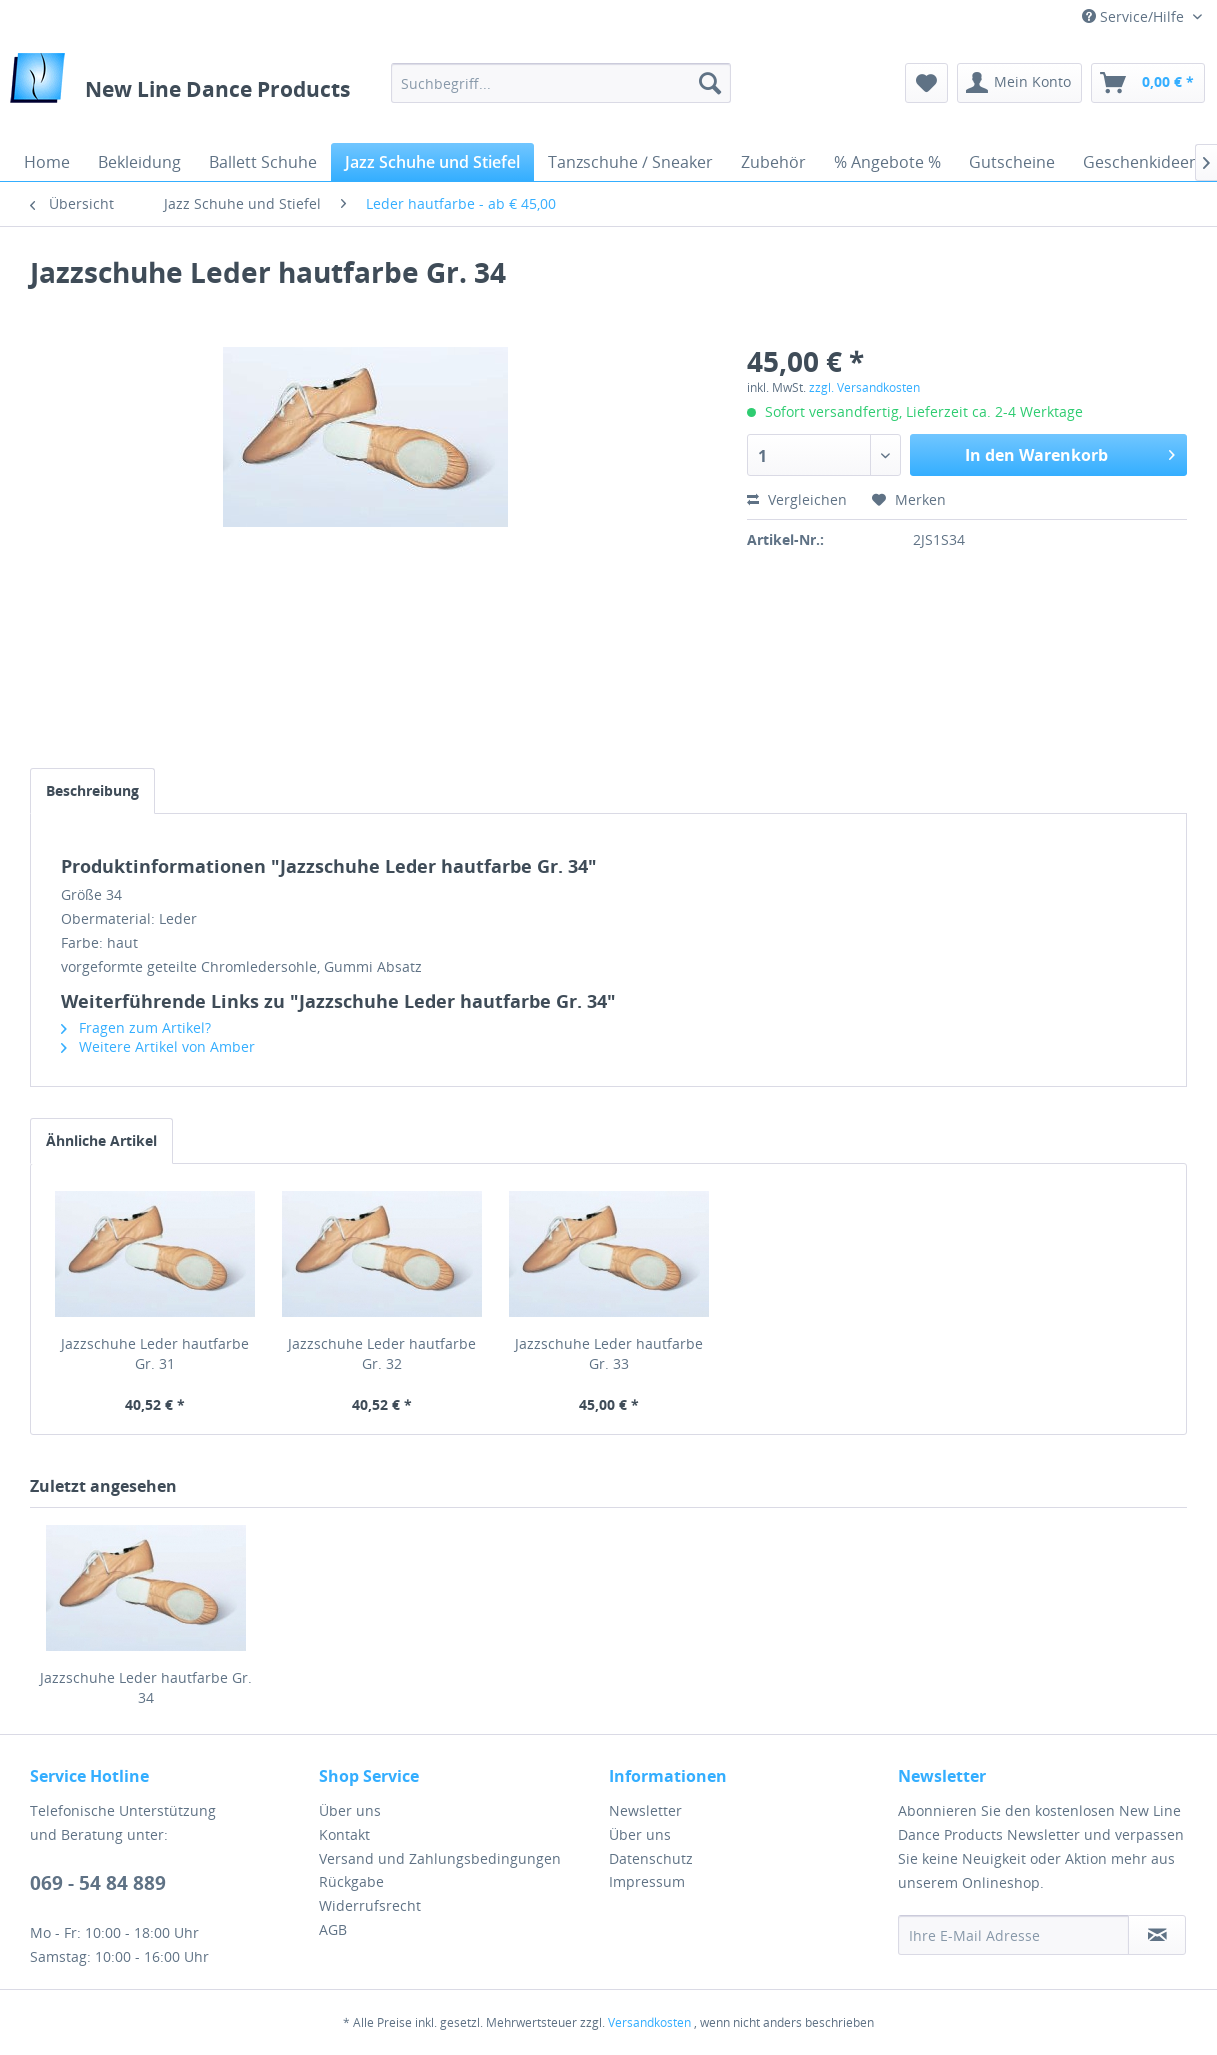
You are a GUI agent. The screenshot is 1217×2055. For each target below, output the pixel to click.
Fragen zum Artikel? (136, 1027)
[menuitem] (561, 83)
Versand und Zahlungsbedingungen (440, 1858)
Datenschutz (651, 1858)
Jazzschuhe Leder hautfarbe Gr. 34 (146, 1687)
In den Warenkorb (1070, 452)
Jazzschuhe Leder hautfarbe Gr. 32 (382, 1353)
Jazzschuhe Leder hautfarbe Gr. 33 (609, 1353)
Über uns (350, 1810)
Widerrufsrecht (370, 1905)
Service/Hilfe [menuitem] (1135, 16)
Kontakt (344, 1834)
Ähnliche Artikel (101, 1140)
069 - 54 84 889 (98, 1883)
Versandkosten (649, 2022)
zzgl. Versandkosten (864, 387)
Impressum (647, 1881)
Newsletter (645, 1810)
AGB (333, 1929)
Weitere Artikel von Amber (158, 1046)
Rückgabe (351, 1881)
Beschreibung (92, 790)
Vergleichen (797, 499)
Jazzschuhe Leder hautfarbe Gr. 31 (155, 1353)
